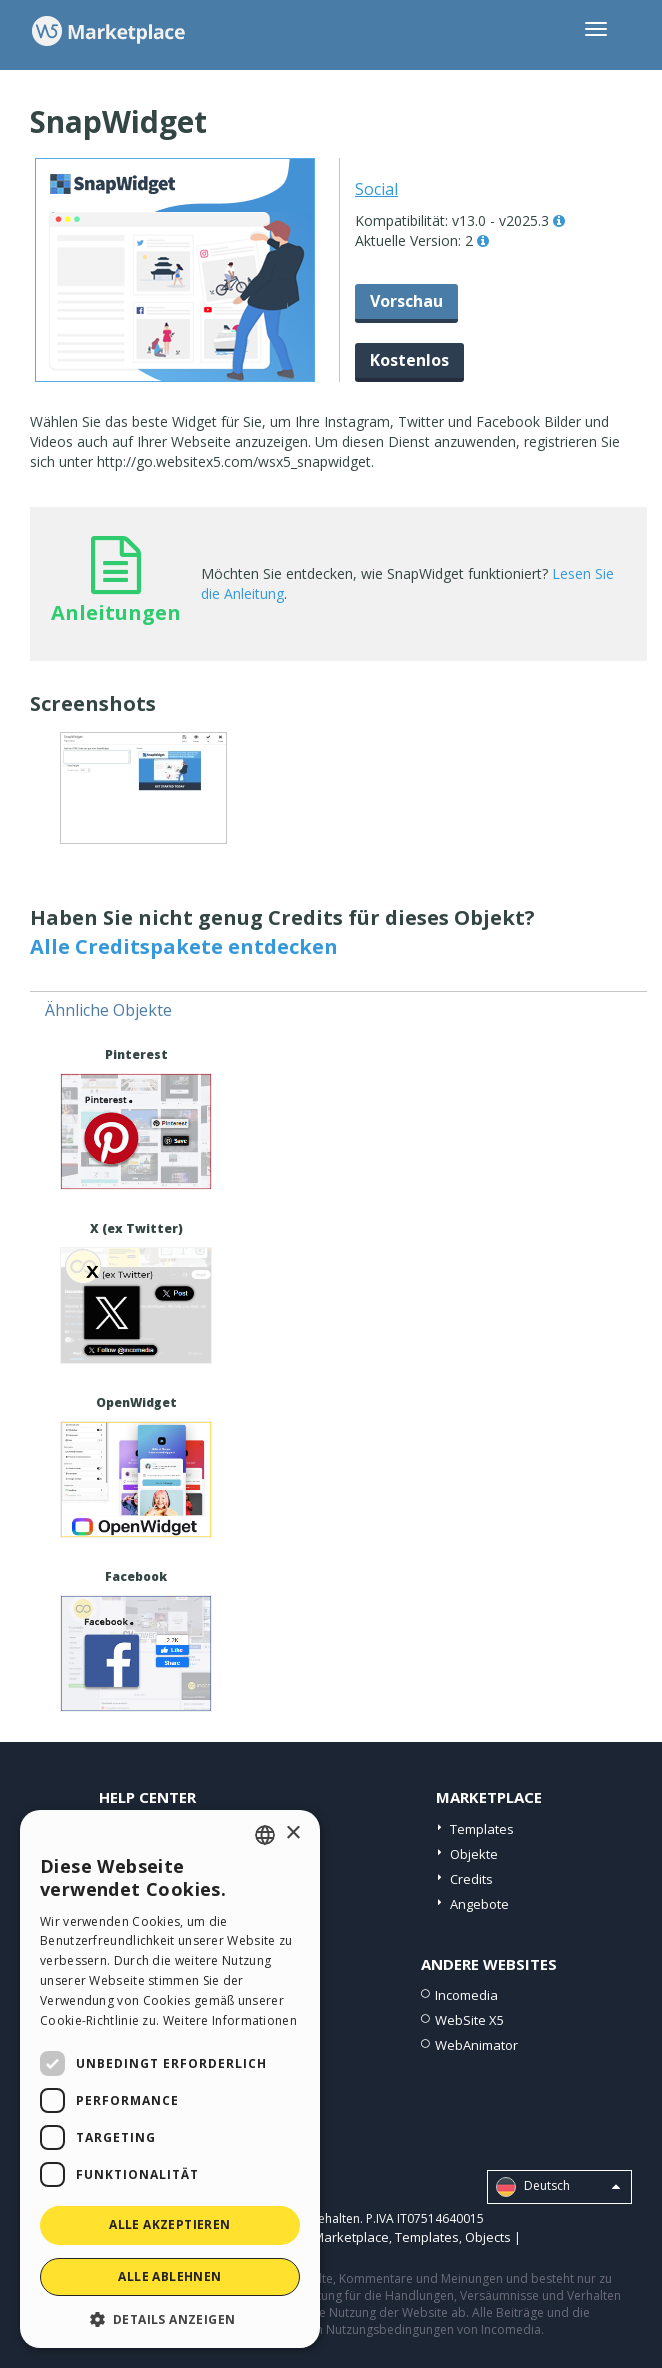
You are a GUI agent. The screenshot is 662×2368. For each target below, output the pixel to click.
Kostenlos (409, 360)
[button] (170, 2318)
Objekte (474, 1854)
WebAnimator (476, 2045)
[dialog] (170, 2079)
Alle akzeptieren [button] (169, 2224)
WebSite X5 (469, 2020)
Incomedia (466, 1995)
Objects (488, 2237)
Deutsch (558, 2187)
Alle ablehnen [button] (169, 2276)
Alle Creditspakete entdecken (184, 946)
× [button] (292, 1833)
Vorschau (406, 301)
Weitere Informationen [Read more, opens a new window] (230, 2020)
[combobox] (265, 1835)
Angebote (479, 1904)
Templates (482, 1829)
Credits (471, 1879)
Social (376, 189)
